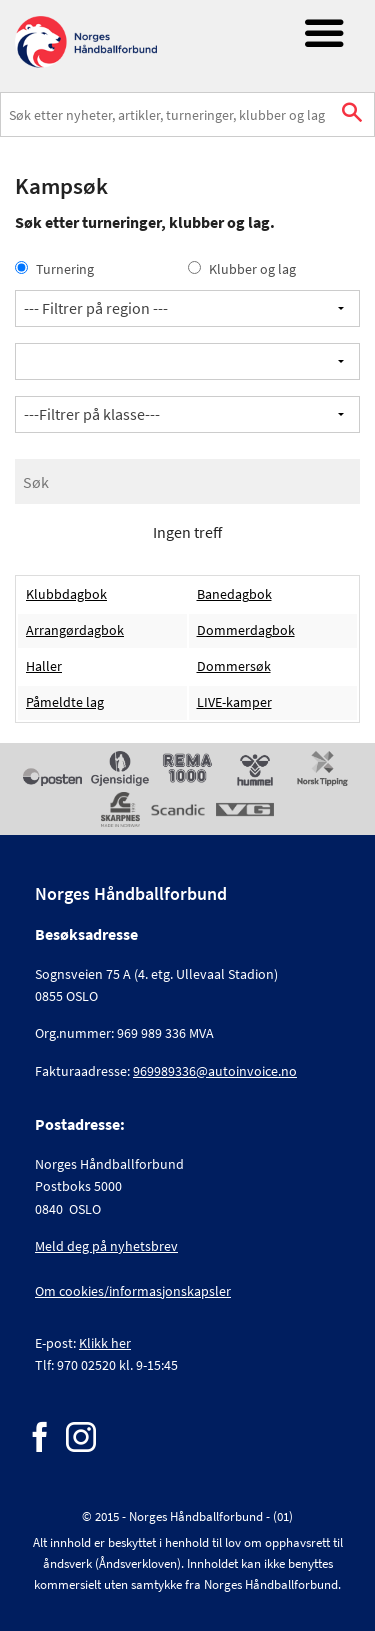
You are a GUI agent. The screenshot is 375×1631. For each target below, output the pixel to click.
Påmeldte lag (65, 702)
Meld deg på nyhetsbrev (106, 1246)
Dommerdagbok (246, 630)
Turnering (54, 269)
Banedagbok (234, 594)
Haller (44, 666)
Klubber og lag (242, 269)
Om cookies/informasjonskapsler (133, 1291)
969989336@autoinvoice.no (215, 1071)
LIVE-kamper (234, 702)
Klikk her (105, 1343)
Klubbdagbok (66, 594)
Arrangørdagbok (75, 630)
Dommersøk (234, 666)
